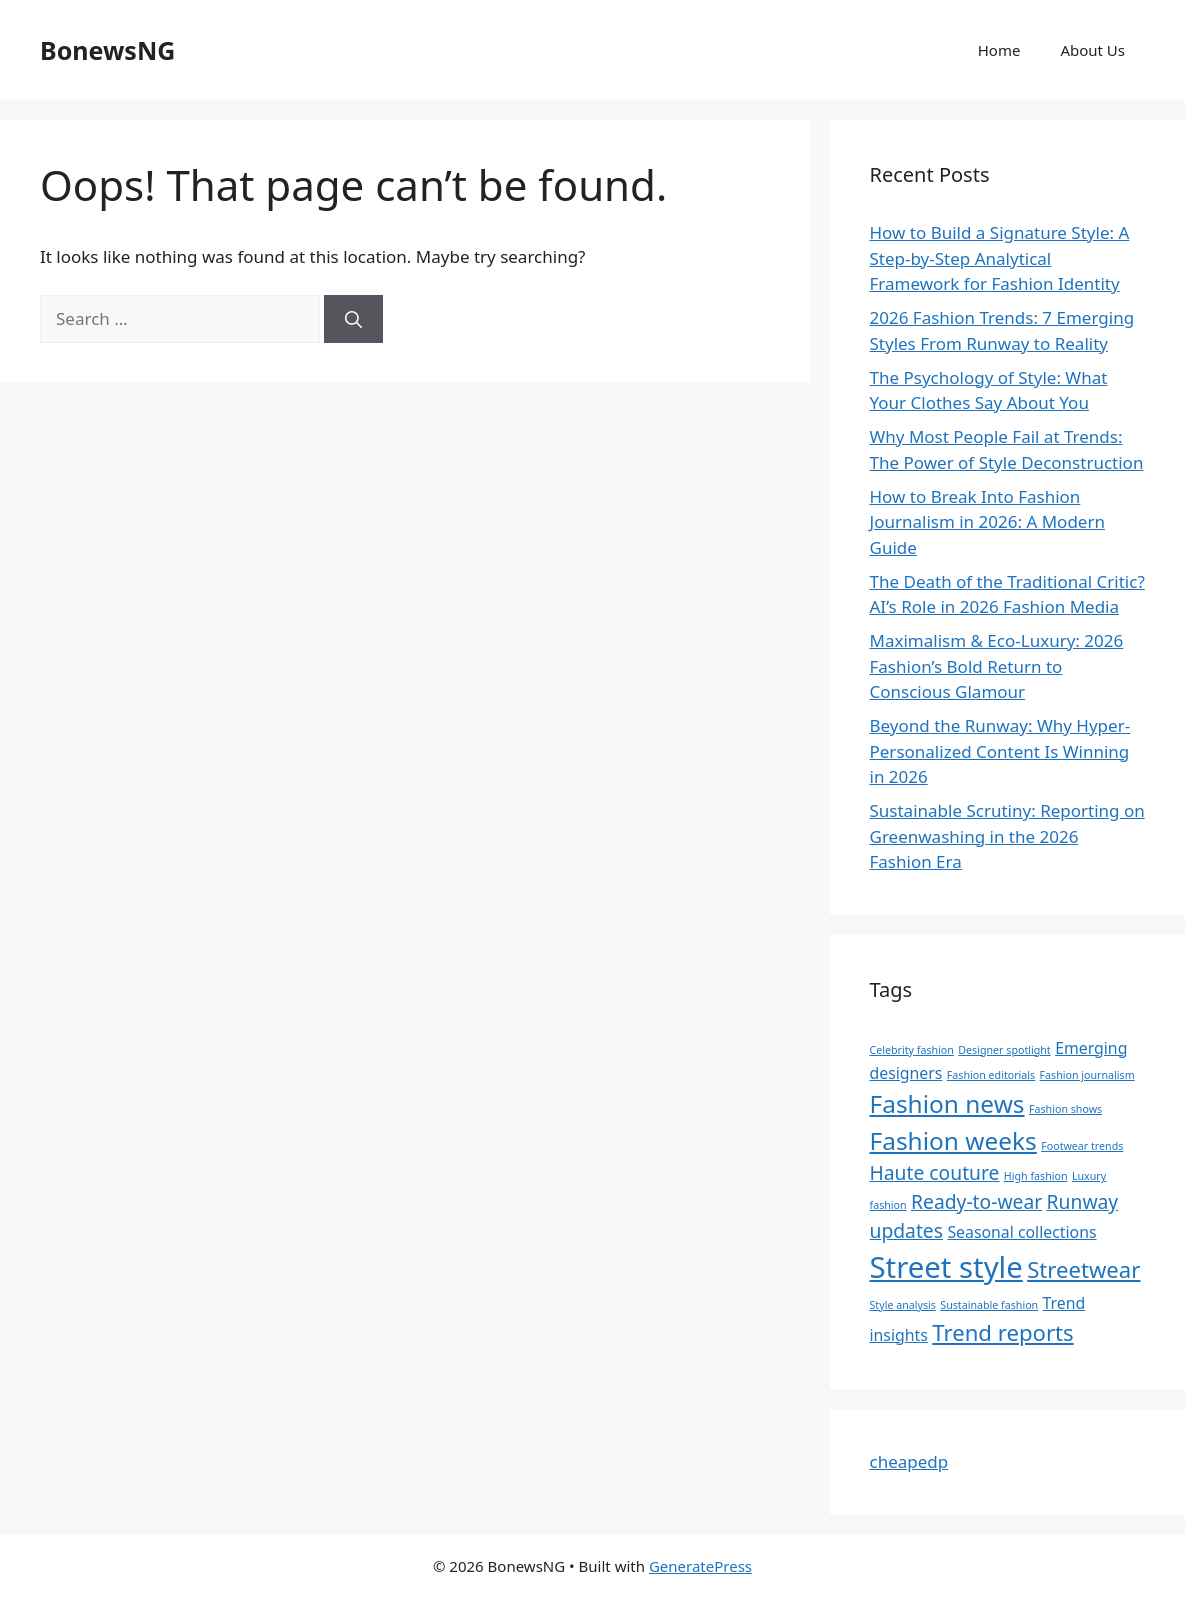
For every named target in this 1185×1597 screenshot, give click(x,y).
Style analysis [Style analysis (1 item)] (903, 1305)
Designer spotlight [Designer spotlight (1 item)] (1004, 1050)
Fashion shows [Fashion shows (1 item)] (1065, 1109)
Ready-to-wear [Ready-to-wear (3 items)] (976, 1201)
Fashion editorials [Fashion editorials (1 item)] (991, 1075)
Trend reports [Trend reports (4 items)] (1002, 1332)
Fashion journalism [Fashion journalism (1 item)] (1087, 1075)
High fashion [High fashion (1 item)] (1036, 1176)
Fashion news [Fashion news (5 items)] (947, 1103)
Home (999, 50)
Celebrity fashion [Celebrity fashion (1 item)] (912, 1050)
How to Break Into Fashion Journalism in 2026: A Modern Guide (987, 522)
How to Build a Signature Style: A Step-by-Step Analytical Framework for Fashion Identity (1000, 258)
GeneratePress (700, 1566)
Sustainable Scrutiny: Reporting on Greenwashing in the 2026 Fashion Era (1007, 836)
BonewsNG (107, 50)
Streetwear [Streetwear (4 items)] (1083, 1269)
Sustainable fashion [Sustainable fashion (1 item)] (989, 1305)
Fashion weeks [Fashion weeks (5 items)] (953, 1140)
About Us (1092, 50)
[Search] (353, 319)
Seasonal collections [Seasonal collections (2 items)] (1021, 1232)
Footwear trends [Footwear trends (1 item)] (1082, 1146)
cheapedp (909, 1461)
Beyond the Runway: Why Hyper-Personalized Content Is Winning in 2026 (1000, 751)
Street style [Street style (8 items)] (946, 1267)
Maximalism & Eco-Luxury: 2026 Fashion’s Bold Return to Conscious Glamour (997, 666)
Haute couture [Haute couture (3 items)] (935, 1172)
